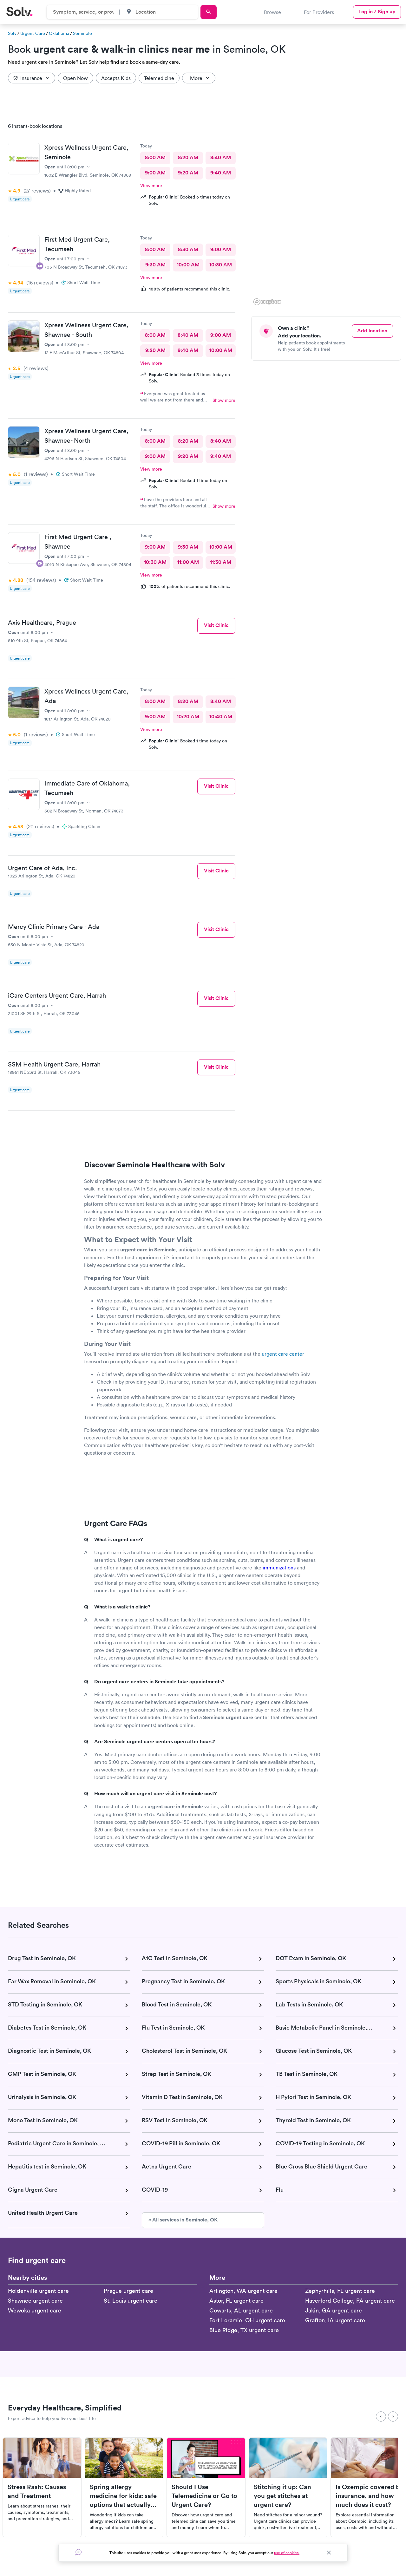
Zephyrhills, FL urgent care (340, 2290)
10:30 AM (220, 264)
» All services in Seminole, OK (183, 2219)
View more (151, 185)
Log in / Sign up (377, 11)
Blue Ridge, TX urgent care (244, 2330)
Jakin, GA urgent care (333, 2310)
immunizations (279, 1567)
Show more (224, 400)
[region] (328, 212)
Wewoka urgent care (34, 2310)
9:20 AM (188, 172)
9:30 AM (155, 264)
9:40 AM (220, 172)
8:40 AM (220, 157)
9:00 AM (155, 172)
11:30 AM (220, 562)
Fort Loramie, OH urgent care (247, 2320)
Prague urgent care (128, 2290)
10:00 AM (188, 264)
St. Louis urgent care (130, 2300)
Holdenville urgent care (38, 2290)
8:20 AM (188, 157)
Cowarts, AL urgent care (241, 2310)
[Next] (393, 2416)
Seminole (82, 33)
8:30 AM (188, 249)
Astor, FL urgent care (236, 2300)
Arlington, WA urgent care (243, 2290)
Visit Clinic (216, 625)
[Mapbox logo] (267, 301)
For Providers (319, 12)
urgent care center (283, 1354)
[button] (374, 182)
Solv (12, 33)
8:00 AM (155, 157)
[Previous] (381, 2416)
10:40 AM (220, 716)
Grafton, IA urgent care (335, 2320)
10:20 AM (188, 716)
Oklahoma (59, 33)
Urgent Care (32, 33)
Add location (372, 330)
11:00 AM (188, 562)
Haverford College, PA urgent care (350, 2300)
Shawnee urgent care (35, 2300)
